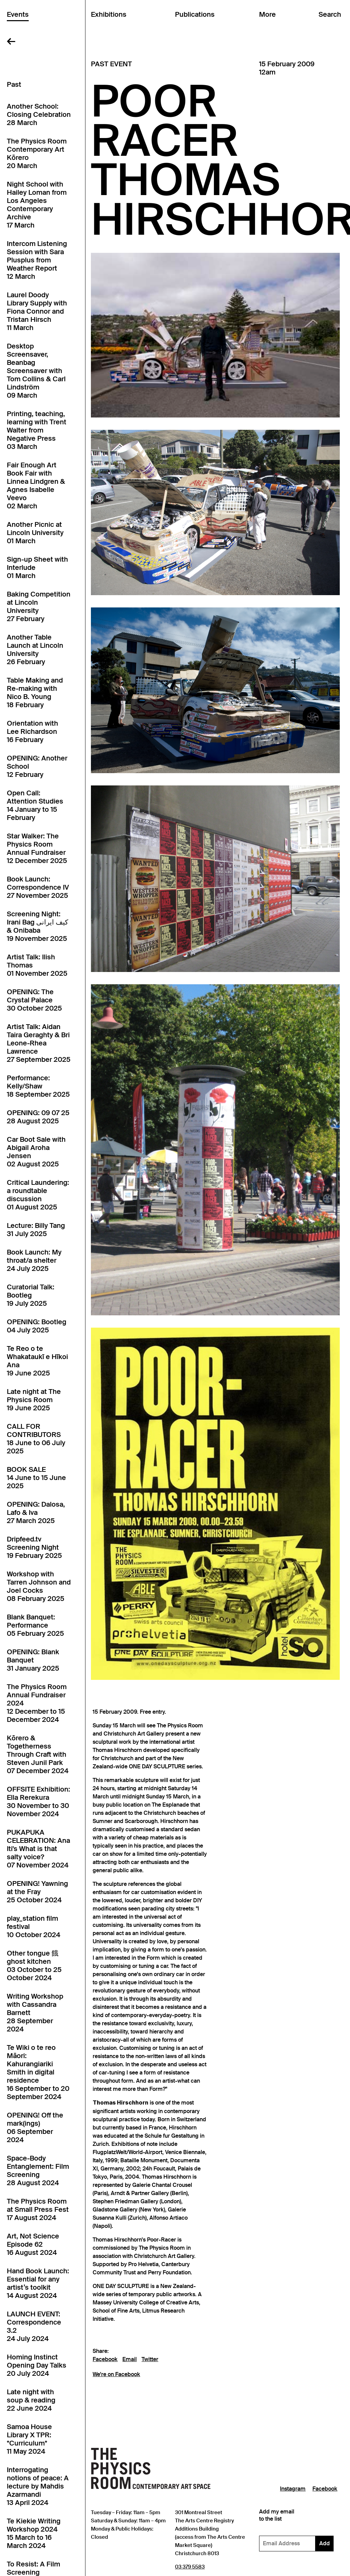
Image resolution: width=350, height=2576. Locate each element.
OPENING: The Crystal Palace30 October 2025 (34, 1000)
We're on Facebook (116, 2374)
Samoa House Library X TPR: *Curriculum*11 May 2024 (29, 2439)
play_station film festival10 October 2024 (33, 1926)
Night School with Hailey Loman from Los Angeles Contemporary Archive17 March (37, 204)
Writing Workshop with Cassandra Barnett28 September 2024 (35, 2012)
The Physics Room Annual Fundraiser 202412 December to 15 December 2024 (37, 1703)
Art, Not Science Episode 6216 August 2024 (33, 2244)
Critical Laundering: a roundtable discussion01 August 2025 (38, 1194)
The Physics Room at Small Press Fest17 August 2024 (38, 2209)
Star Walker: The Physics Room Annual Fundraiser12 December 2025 (37, 848)
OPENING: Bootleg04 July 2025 (36, 1326)
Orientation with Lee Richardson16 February (32, 731)
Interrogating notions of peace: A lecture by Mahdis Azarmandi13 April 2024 (38, 2486)
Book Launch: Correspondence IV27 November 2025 (38, 887)
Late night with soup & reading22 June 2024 (31, 2400)
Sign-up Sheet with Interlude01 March (37, 567)
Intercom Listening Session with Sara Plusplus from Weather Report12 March (37, 259)
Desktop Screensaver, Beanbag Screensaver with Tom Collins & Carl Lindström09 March (36, 370)
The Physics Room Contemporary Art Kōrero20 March (37, 153)
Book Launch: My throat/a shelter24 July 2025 (34, 1260)
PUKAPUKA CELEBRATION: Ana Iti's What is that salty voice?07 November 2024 (38, 1848)
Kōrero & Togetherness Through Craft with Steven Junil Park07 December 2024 (37, 1754)
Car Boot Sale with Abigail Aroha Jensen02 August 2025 (36, 1151)
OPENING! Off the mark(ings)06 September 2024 (35, 2127)
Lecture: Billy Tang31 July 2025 (36, 1229)
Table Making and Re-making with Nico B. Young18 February (35, 692)
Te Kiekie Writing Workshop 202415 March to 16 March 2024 (33, 2533)
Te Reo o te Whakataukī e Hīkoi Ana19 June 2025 (37, 1360)
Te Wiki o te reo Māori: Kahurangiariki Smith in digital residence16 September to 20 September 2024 (38, 2072)
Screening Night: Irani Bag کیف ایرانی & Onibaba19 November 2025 (37, 926)
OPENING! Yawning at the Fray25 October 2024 (37, 1891)
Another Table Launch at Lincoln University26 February (35, 649)
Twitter (150, 2359)
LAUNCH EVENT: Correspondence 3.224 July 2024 (34, 2326)
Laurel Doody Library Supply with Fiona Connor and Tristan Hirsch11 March (37, 311)
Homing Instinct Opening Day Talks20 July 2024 (36, 2365)
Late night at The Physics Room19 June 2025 (34, 1399)
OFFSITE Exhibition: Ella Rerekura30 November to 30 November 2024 (38, 1801)
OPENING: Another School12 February (37, 766)
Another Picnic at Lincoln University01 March (35, 532)
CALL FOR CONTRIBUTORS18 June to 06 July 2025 (36, 1438)
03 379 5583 (190, 2567)
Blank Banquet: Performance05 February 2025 (35, 1625)
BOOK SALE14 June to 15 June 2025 (36, 1477)
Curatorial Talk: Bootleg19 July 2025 (30, 1295)
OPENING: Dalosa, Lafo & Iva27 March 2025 (36, 1512)
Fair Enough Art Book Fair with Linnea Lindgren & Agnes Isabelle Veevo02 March (36, 485)
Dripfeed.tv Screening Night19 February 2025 (34, 1547)
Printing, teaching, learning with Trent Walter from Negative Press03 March (36, 430)
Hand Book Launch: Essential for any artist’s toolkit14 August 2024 (38, 2283)
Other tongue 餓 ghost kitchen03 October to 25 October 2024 (34, 1965)
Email (129, 2359)
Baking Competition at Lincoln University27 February (38, 606)
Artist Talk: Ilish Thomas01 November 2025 (37, 965)
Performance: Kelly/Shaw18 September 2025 (38, 1086)
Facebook (105, 2359)
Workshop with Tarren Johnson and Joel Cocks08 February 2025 (39, 1586)
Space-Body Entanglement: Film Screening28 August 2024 (38, 2170)
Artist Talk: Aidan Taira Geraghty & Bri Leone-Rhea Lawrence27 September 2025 (38, 1043)
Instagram (293, 2488)
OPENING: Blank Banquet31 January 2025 (33, 1660)
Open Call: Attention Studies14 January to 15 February (35, 805)
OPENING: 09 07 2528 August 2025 (38, 1117)
